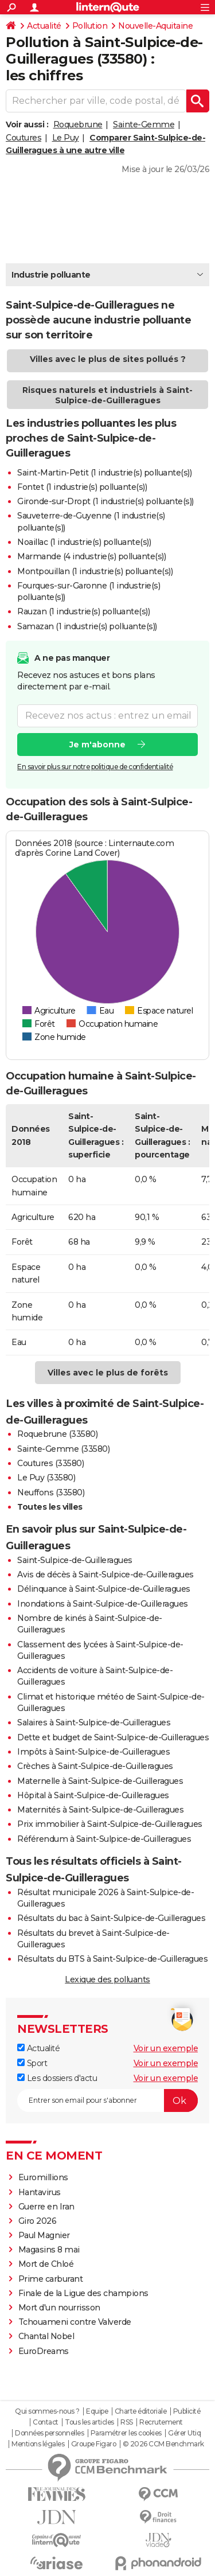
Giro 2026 (37, 2221)
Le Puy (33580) (46, 1477)
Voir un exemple (166, 2048)
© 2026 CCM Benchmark (163, 2444)
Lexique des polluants (107, 1979)
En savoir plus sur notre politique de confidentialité (95, 766)
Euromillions (43, 2177)
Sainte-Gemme (143, 124)
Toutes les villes (50, 1507)
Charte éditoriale (141, 2411)
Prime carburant (50, 2279)
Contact (45, 2422)
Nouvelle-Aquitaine (155, 26)
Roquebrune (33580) (57, 1434)
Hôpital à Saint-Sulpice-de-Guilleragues (93, 1795)
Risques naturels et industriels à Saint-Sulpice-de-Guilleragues (107, 395)
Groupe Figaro (93, 2444)
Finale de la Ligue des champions (83, 2293)
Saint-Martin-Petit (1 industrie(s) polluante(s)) (104, 472)
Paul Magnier (44, 2235)
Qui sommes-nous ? (47, 2411)
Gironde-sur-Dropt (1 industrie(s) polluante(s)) (105, 501)
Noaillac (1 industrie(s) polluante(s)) (84, 542)
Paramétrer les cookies (126, 2433)
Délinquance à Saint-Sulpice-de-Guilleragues (103, 1589)
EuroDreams (43, 2351)
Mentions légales (37, 2444)
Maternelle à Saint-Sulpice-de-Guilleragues (100, 1781)
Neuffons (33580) (50, 1492)
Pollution (90, 26)
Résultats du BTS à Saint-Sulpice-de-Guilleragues (112, 1959)
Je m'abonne (97, 744)
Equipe (97, 2411)
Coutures (23, 137)
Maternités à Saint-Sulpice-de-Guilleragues (100, 1810)
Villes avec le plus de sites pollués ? (108, 359)
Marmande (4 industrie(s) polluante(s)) (91, 556)
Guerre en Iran (46, 2206)
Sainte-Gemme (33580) (63, 1449)
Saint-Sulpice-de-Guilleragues (74, 1560)
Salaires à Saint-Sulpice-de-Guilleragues (93, 1722)
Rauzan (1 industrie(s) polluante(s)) (83, 611)
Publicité (187, 2411)
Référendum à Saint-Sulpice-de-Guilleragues (104, 1839)
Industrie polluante (51, 275)
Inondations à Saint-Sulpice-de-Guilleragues (102, 1604)
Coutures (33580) (50, 1463)
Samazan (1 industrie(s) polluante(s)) (87, 626)
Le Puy (65, 137)
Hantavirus (39, 2192)
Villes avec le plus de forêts (108, 1372)
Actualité (44, 26)
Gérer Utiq (184, 2433)
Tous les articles (89, 2422)
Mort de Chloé (46, 2264)
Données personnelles (49, 2433)
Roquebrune (78, 124)
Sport (32, 2063)
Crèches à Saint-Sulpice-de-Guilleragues (95, 1766)
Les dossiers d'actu (57, 2078)
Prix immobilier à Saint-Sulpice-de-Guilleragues (109, 1824)
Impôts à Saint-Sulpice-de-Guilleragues (93, 1752)
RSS (126, 2422)
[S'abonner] (107, 2100)
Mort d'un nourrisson (59, 2307)
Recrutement (161, 2422)
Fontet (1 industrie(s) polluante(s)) (82, 487)
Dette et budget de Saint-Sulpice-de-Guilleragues (113, 1737)
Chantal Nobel (46, 2336)
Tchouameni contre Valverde (74, 2322)
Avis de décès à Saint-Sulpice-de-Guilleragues (105, 1574)
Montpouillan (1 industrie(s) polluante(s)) (95, 571)
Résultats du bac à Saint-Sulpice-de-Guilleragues (111, 1918)
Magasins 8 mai (49, 2249)
